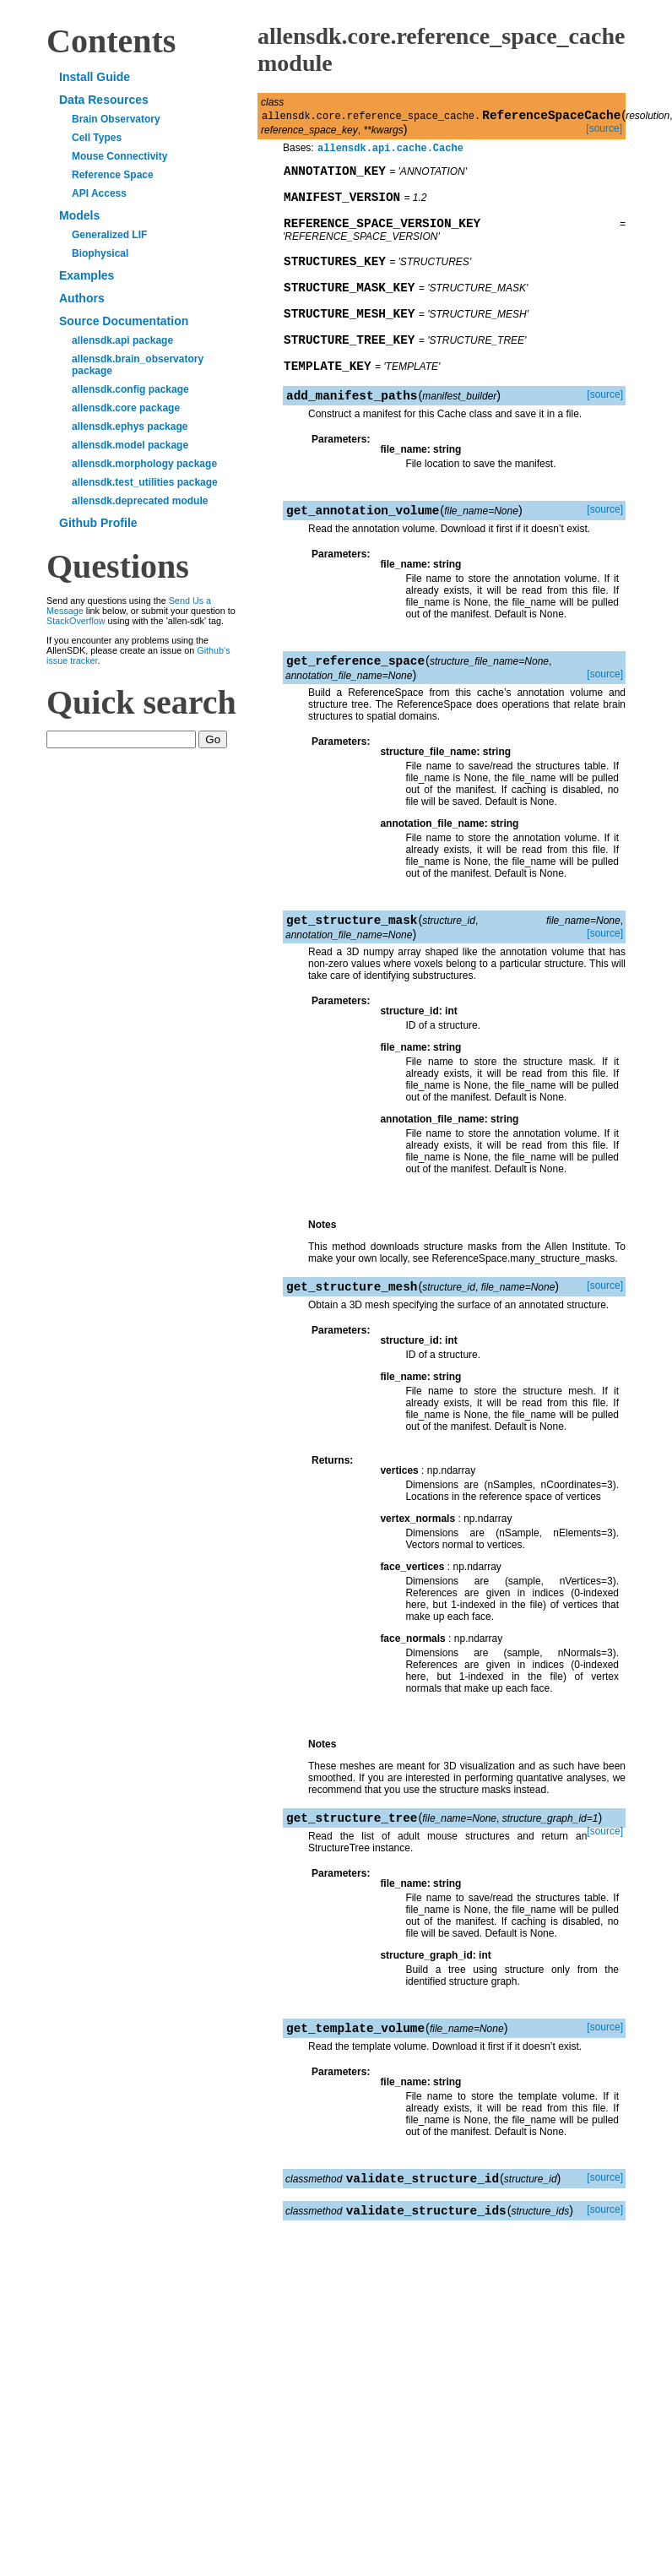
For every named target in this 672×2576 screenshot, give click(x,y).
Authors (82, 298)
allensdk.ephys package (129, 426)
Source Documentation (123, 321)
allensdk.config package (130, 389)
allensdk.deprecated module (140, 501)
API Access (99, 193)
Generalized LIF (109, 235)
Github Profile (98, 523)
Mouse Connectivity (119, 156)
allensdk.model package (130, 445)
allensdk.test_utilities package (145, 482)
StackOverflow (76, 621)
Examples (86, 275)
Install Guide (94, 77)
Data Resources (104, 99)
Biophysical (100, 253)
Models (79, 215)
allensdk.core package (126, 408)
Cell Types (97, 138)
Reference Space (113, 175)
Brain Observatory (116, 119)
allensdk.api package (122, 340)
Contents (111, 41)
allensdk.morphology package (144, 464)
